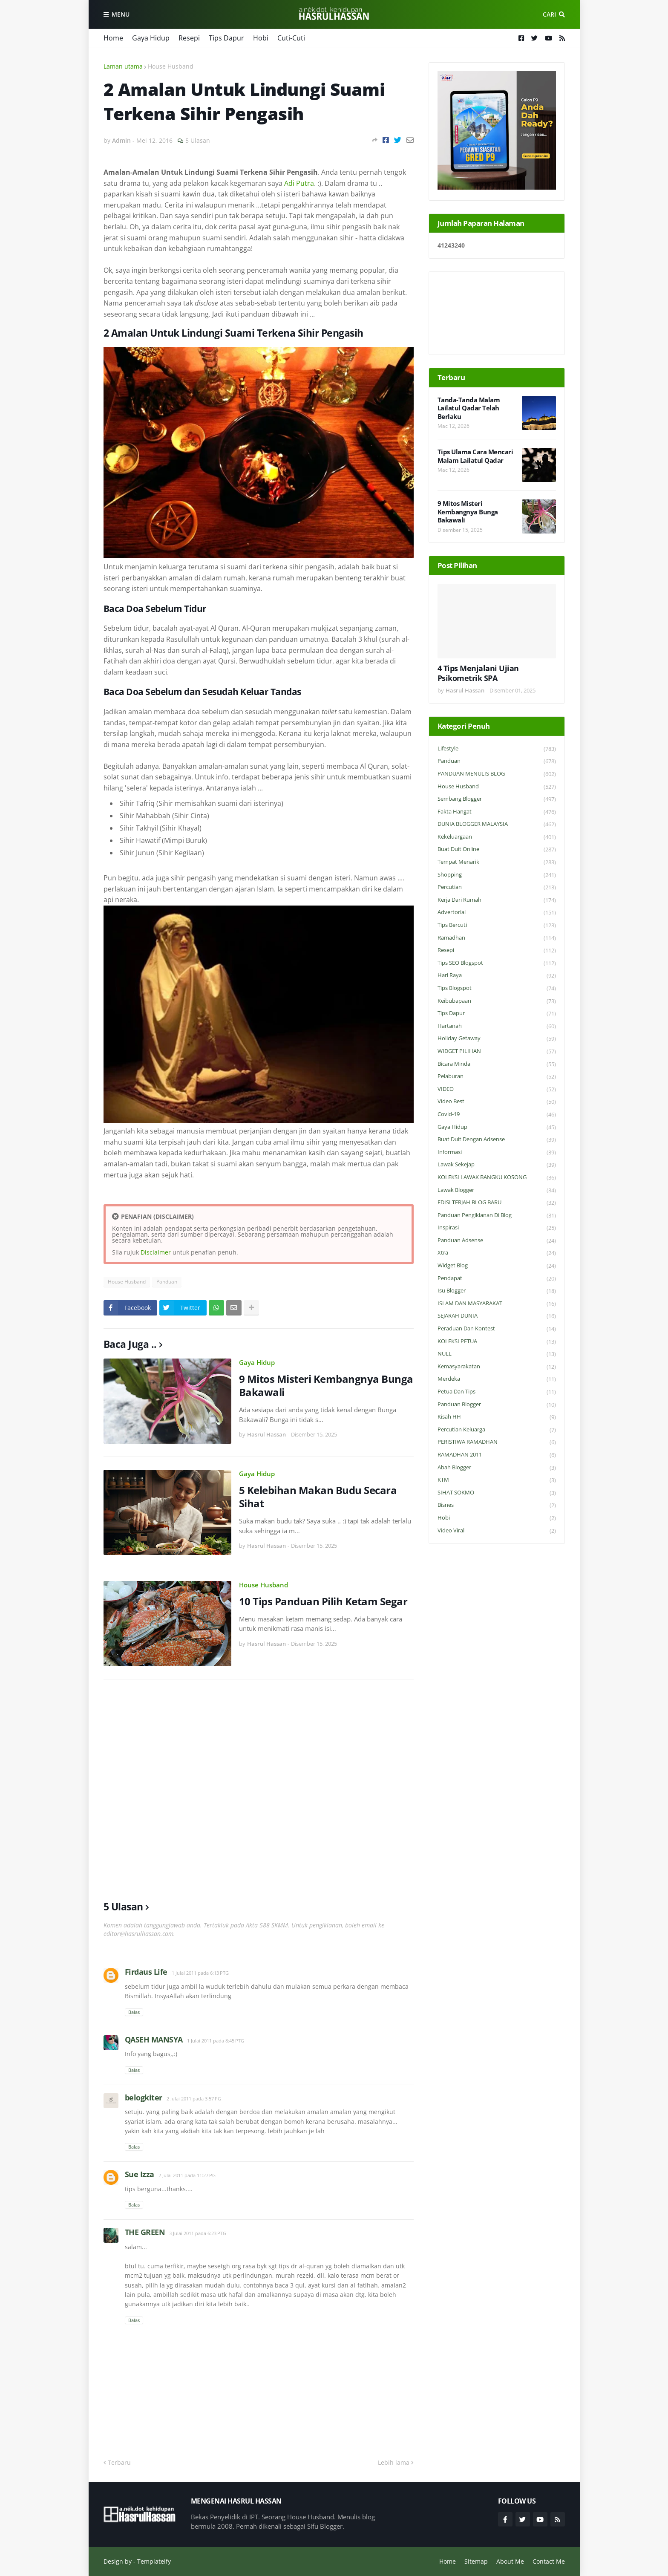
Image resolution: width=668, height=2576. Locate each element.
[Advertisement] (259, 1785)
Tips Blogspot (497, 988)
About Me (510, 2561)
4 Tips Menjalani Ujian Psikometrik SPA (478, 673)
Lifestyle (497, 748)
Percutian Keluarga (497, 1429)
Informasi (497, 1152)
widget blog (497, 1265)
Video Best (497, 1101)
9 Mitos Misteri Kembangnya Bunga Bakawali (326, 1385)
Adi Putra (299, 183)
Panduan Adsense (497, 1240)
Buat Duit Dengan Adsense (497, 1139)
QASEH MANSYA (154, 2039)
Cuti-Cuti (291, 38)
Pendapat (497, 1278)
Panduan (166, 1281)
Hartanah (497, 1026)
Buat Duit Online (497, 849)
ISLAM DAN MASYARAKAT (497, 1303)
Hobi (260, 38)
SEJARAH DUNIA (497, 1316)
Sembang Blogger (497, 799)
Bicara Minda (497, 1064)
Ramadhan (497, 938)
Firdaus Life (146, 1972)
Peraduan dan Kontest (497, 1328)
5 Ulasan (197, 140)
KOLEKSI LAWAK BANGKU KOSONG (497, 1177)
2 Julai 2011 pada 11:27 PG (187, 2175)
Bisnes (497, 1505)
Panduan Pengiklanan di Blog (497, 1215)
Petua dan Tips (497, 1392)
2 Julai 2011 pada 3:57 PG (194, 2098)
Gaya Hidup (151, 38)
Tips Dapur (226, 38)
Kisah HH (497, 1417)
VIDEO (497, 1089)
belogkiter (143, 2097)
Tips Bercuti (497, 925)
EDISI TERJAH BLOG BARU (497, 1202)
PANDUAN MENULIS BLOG (497, 774)
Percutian (497, 887)
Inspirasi (497, 1227)
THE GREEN (145, 2232)
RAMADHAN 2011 (497, 1455)
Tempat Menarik (497, 862)
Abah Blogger (497, 1467)
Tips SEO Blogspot (497, 963)
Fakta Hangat (497, 812)
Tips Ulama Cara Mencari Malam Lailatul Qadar (475, 456)
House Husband (170, 66)
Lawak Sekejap (497, 1164)
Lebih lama (393, 2462)
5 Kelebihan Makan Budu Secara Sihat (318, 1496)
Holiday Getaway (497, 1038)
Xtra (497, 1253)
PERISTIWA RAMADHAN (497, 1442)
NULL (497, 1354)
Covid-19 (497, 1114)
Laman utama (123, 66)
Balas (134, 2012)
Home (113, 38)
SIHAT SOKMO (497, 1492)
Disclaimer (156, 1252)
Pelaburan (497, 1076)
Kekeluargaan (497, 837)
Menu (121, 14)
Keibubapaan (497, 1001)
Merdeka (497, 1379)
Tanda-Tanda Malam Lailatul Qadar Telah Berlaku (469, 408)
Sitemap (476, 2561)
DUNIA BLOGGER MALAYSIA (497, 824)
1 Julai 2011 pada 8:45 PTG (215, 2040)
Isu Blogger (497, 1291)
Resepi (189, 38)
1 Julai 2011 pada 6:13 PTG (200, 1973)
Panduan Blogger (497, 1404)
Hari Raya (497, 975)
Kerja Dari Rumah (497, 900)
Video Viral (497, 1530)
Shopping (497, 875)
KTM (497, 1480)
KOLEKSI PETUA (497, 1341)
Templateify (154, 2561)
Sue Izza (139, 2174)
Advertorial (497, 912)
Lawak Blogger (497, 1190)
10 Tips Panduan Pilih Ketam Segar (323, 1601)
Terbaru (119, 2462)
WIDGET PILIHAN (497, 1051)
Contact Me (549, 2561)
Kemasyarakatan (497, 1366)
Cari (549, 14)
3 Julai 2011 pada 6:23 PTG (197, 2233)
